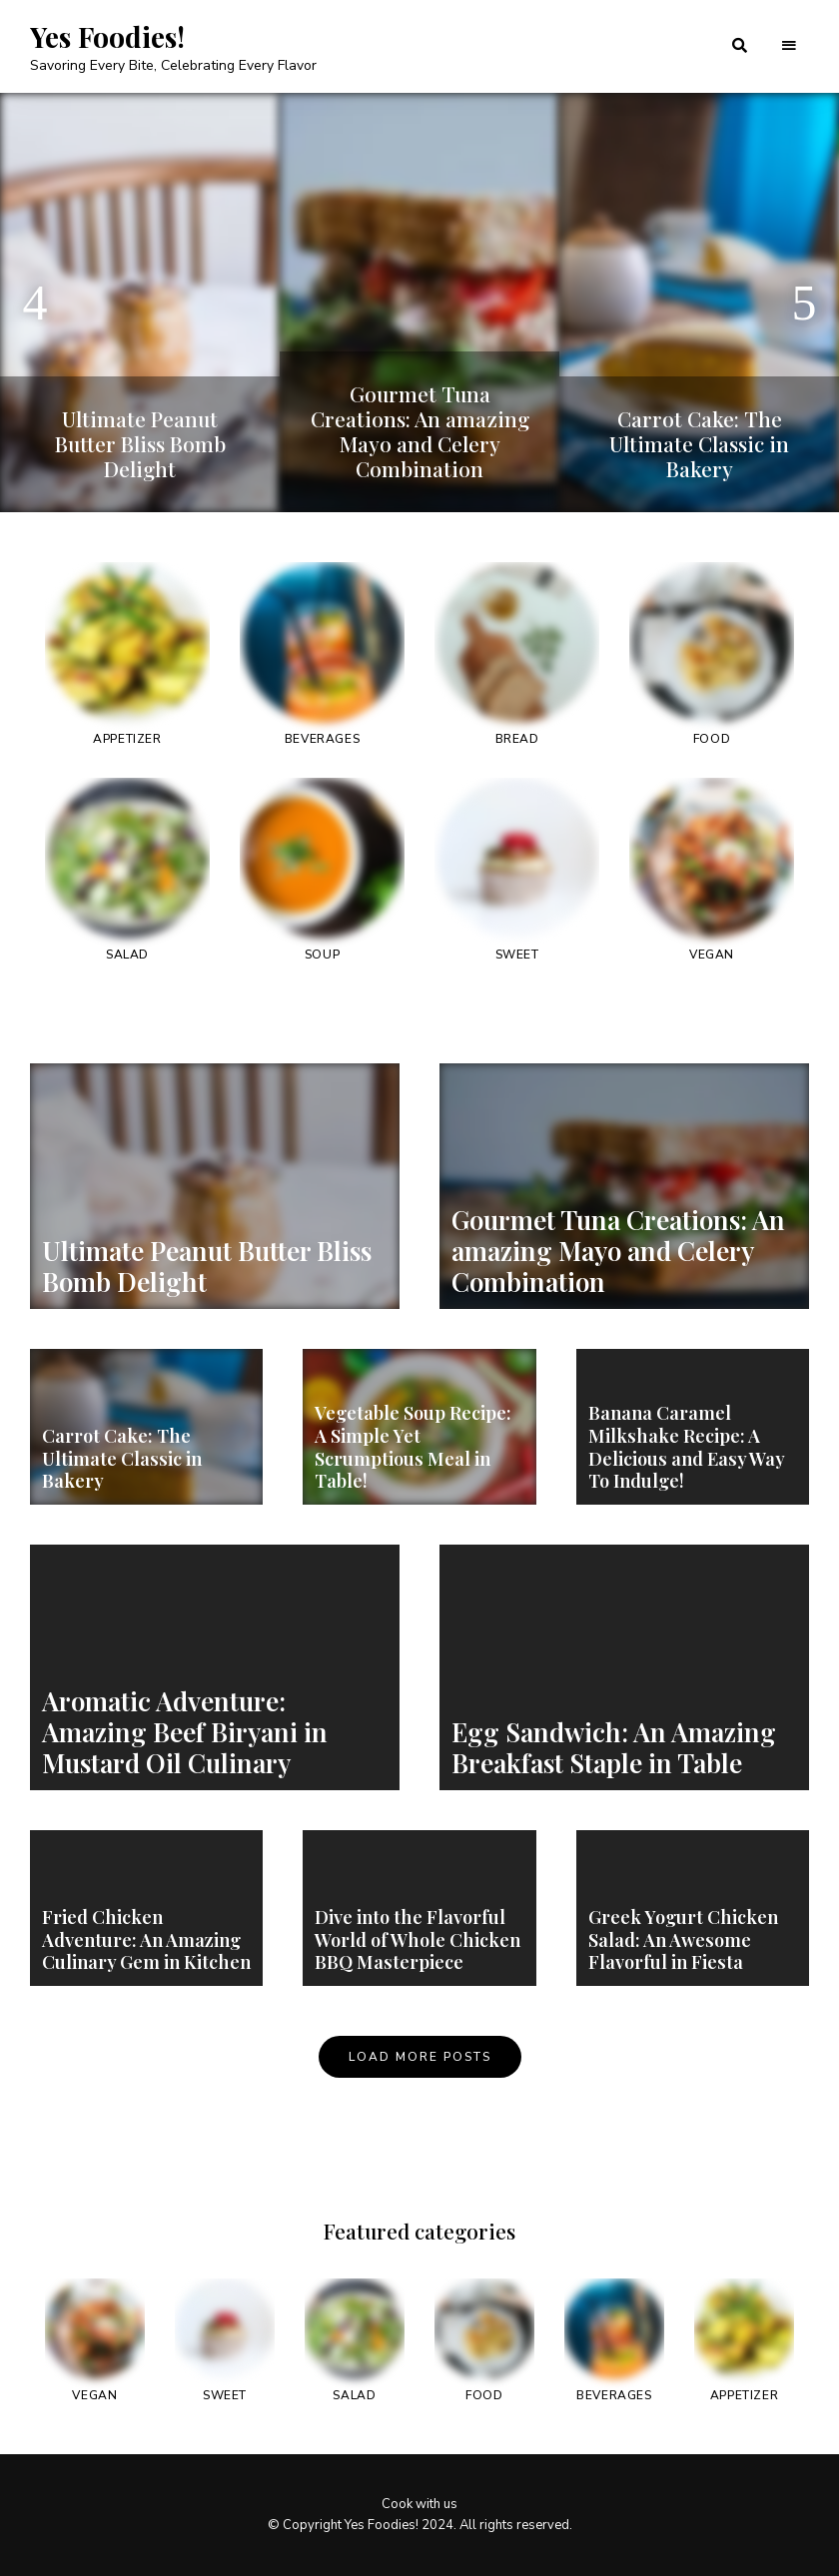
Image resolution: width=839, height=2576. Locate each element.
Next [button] (804, 302)
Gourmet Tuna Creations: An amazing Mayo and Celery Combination (420, 431)
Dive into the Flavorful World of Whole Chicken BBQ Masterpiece (416, 1940)
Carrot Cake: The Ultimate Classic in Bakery (699, 443)
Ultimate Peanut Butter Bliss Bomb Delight (140, 443)
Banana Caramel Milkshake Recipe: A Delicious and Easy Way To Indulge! (685, 1448)
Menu (789, 46)
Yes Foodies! (107, 37)
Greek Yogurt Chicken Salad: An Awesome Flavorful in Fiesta (682, 1940)
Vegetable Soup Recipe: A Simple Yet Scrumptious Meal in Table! (413, 1448)
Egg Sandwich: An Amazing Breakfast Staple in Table (613, 1747)
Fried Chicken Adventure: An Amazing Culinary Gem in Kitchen (145, 1940)
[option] (140, 302)
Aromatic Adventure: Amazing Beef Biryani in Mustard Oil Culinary (185, 1731)
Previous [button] (35, 302)
